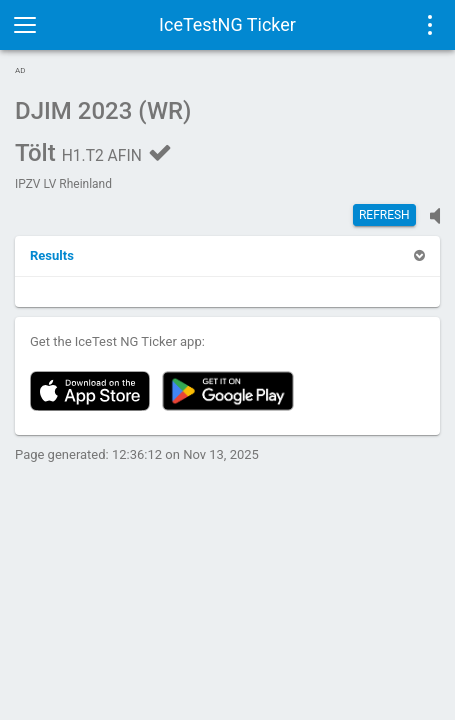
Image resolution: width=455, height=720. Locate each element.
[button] (52, 255)
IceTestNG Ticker (227, 24)
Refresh (384, 215)
